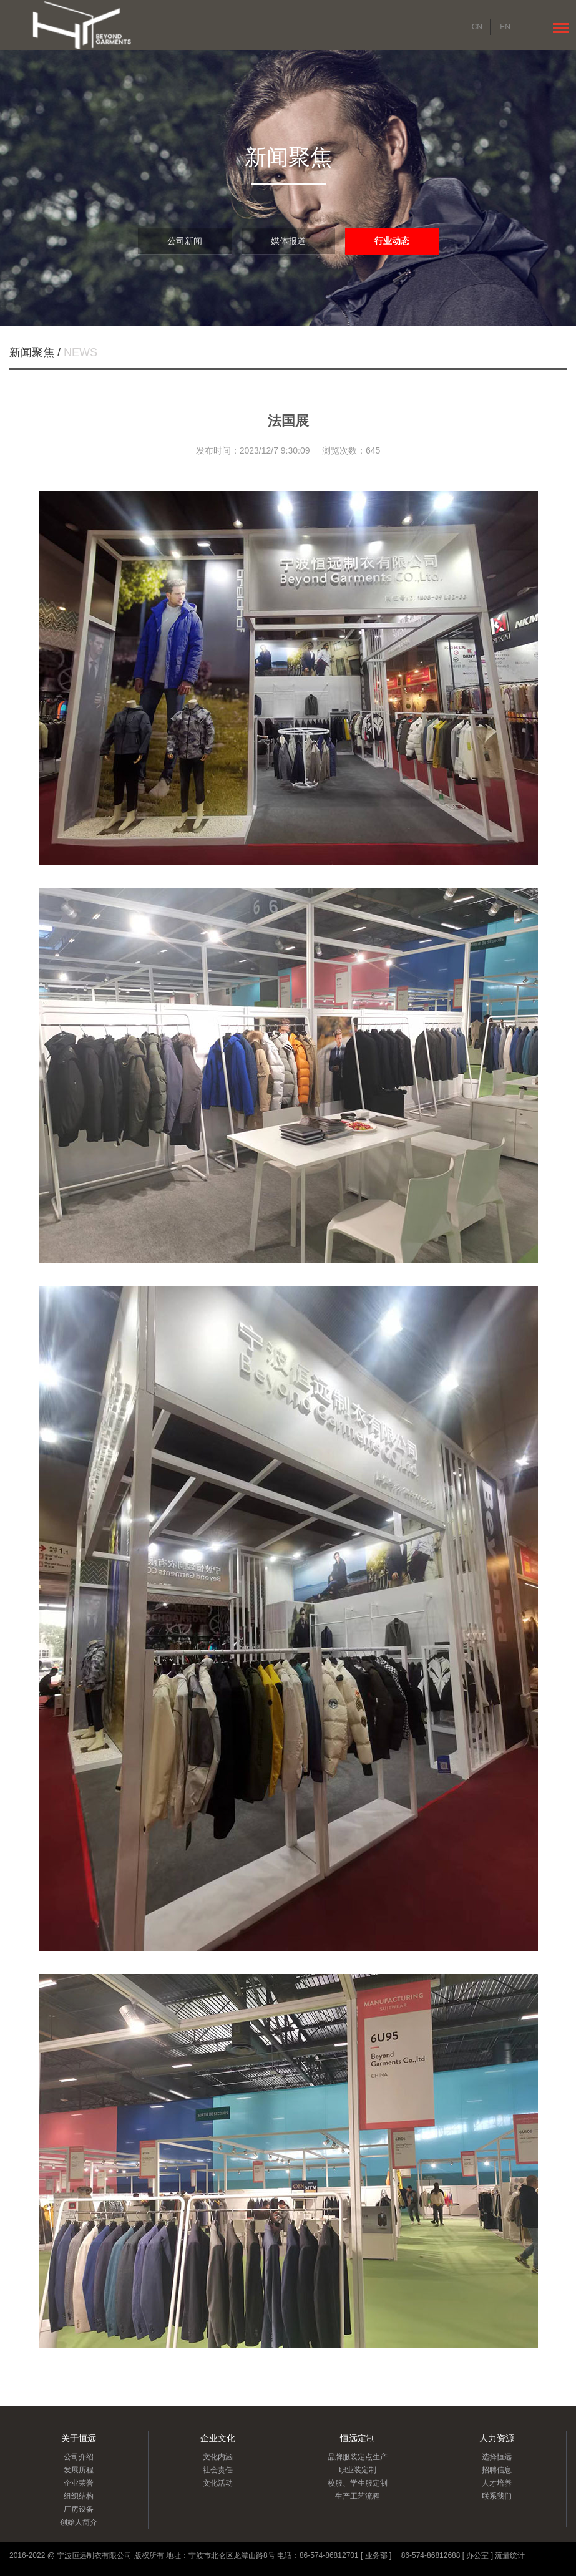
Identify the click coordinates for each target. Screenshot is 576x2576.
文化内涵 (218, 2456)
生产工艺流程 (357, 2496)
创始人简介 (78, 2522)
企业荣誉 (79, 2483)
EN (505, 26)
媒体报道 (288, 241)
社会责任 (218, 2470)
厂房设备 (79, 2509)
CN (477, 26)
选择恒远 (497, 2456)
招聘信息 (497, 2470)
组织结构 (79, 2496)
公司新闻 (184, 241)
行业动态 (391, 241)
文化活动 (218, 2483)
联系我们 (497, 2496)
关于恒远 (78, 2438)
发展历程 (79, 2470)
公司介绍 (79, 2456)
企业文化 (217, 2438)
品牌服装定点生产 (358, 2456)
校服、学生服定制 (358, 2483)
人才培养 (497, 2483)
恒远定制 (357, 2438)
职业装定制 (357, 2470)
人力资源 (496, 2438)
